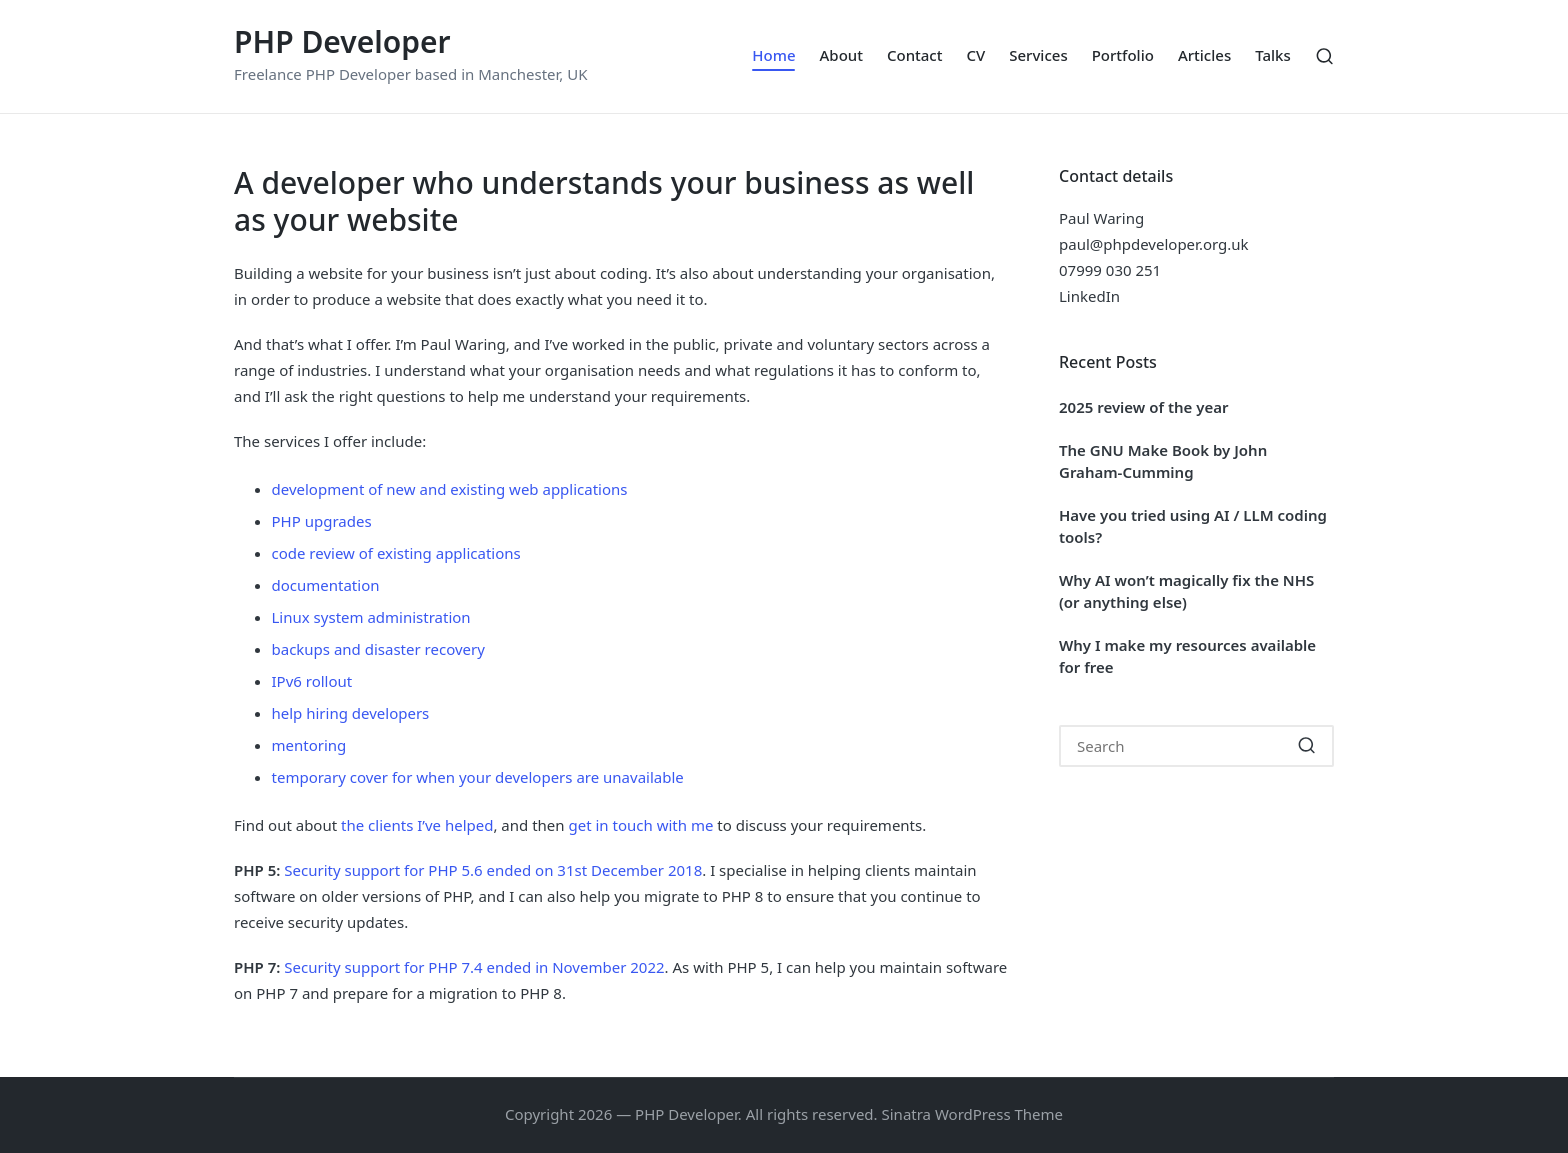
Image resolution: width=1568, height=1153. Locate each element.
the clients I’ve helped (417, 825)
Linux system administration (371, 617)
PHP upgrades (322, 521)
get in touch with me (640, 825)
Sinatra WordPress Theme (973, 1114)
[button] (1306, 746)
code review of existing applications (396, 553)
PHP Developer (342, 41)
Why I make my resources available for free (1187, 656)
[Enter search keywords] (1196, 746)
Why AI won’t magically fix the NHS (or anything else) (1186, 591)
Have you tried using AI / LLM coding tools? (1193, 526)
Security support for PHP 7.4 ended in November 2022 (474, 967)
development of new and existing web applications (450, 489)
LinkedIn (1089, 296)
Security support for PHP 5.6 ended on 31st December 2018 (493, 870)
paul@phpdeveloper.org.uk (1154, 244)
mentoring (309, 745)
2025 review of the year (1144, 407)
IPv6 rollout (312, 681)
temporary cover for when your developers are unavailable (478, 777)
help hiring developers (351, 713)
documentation (326, 585)
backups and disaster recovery (378, 649)
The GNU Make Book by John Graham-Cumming (1163, 461)
